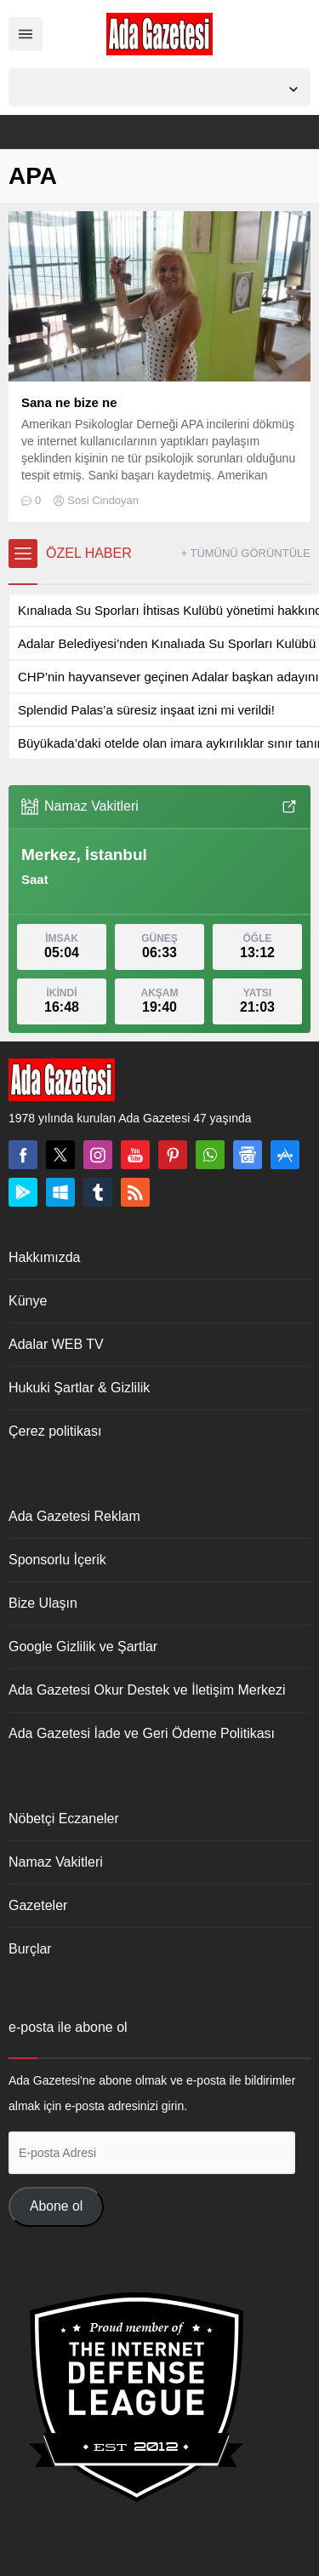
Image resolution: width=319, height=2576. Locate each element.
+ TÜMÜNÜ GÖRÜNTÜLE (245, 553)
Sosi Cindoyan (103, 500)
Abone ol (56, 2206)
